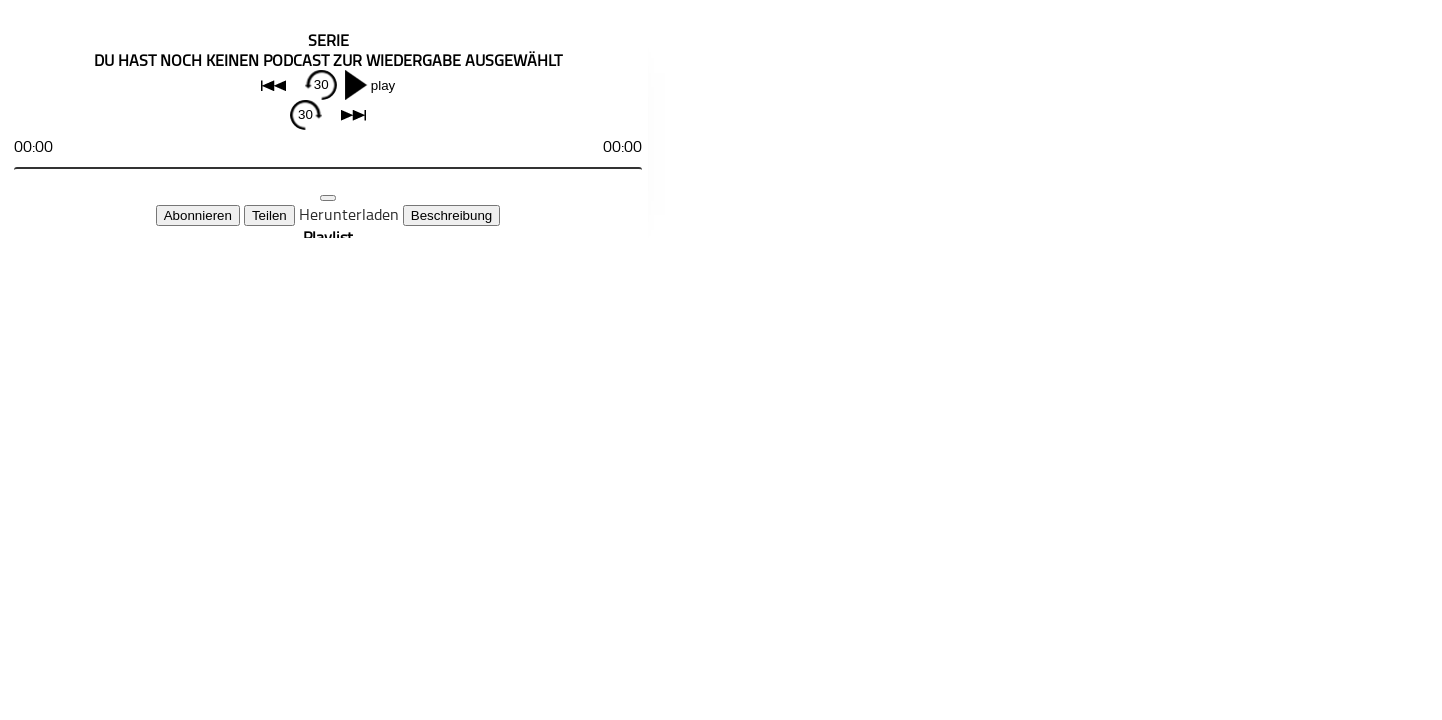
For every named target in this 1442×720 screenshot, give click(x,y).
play (383, 85)
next (353, 115)
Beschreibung (452, 215)
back (273, 85)
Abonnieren (198, 215)
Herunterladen (349, 214)
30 (321, 84)
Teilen (269, 215)
